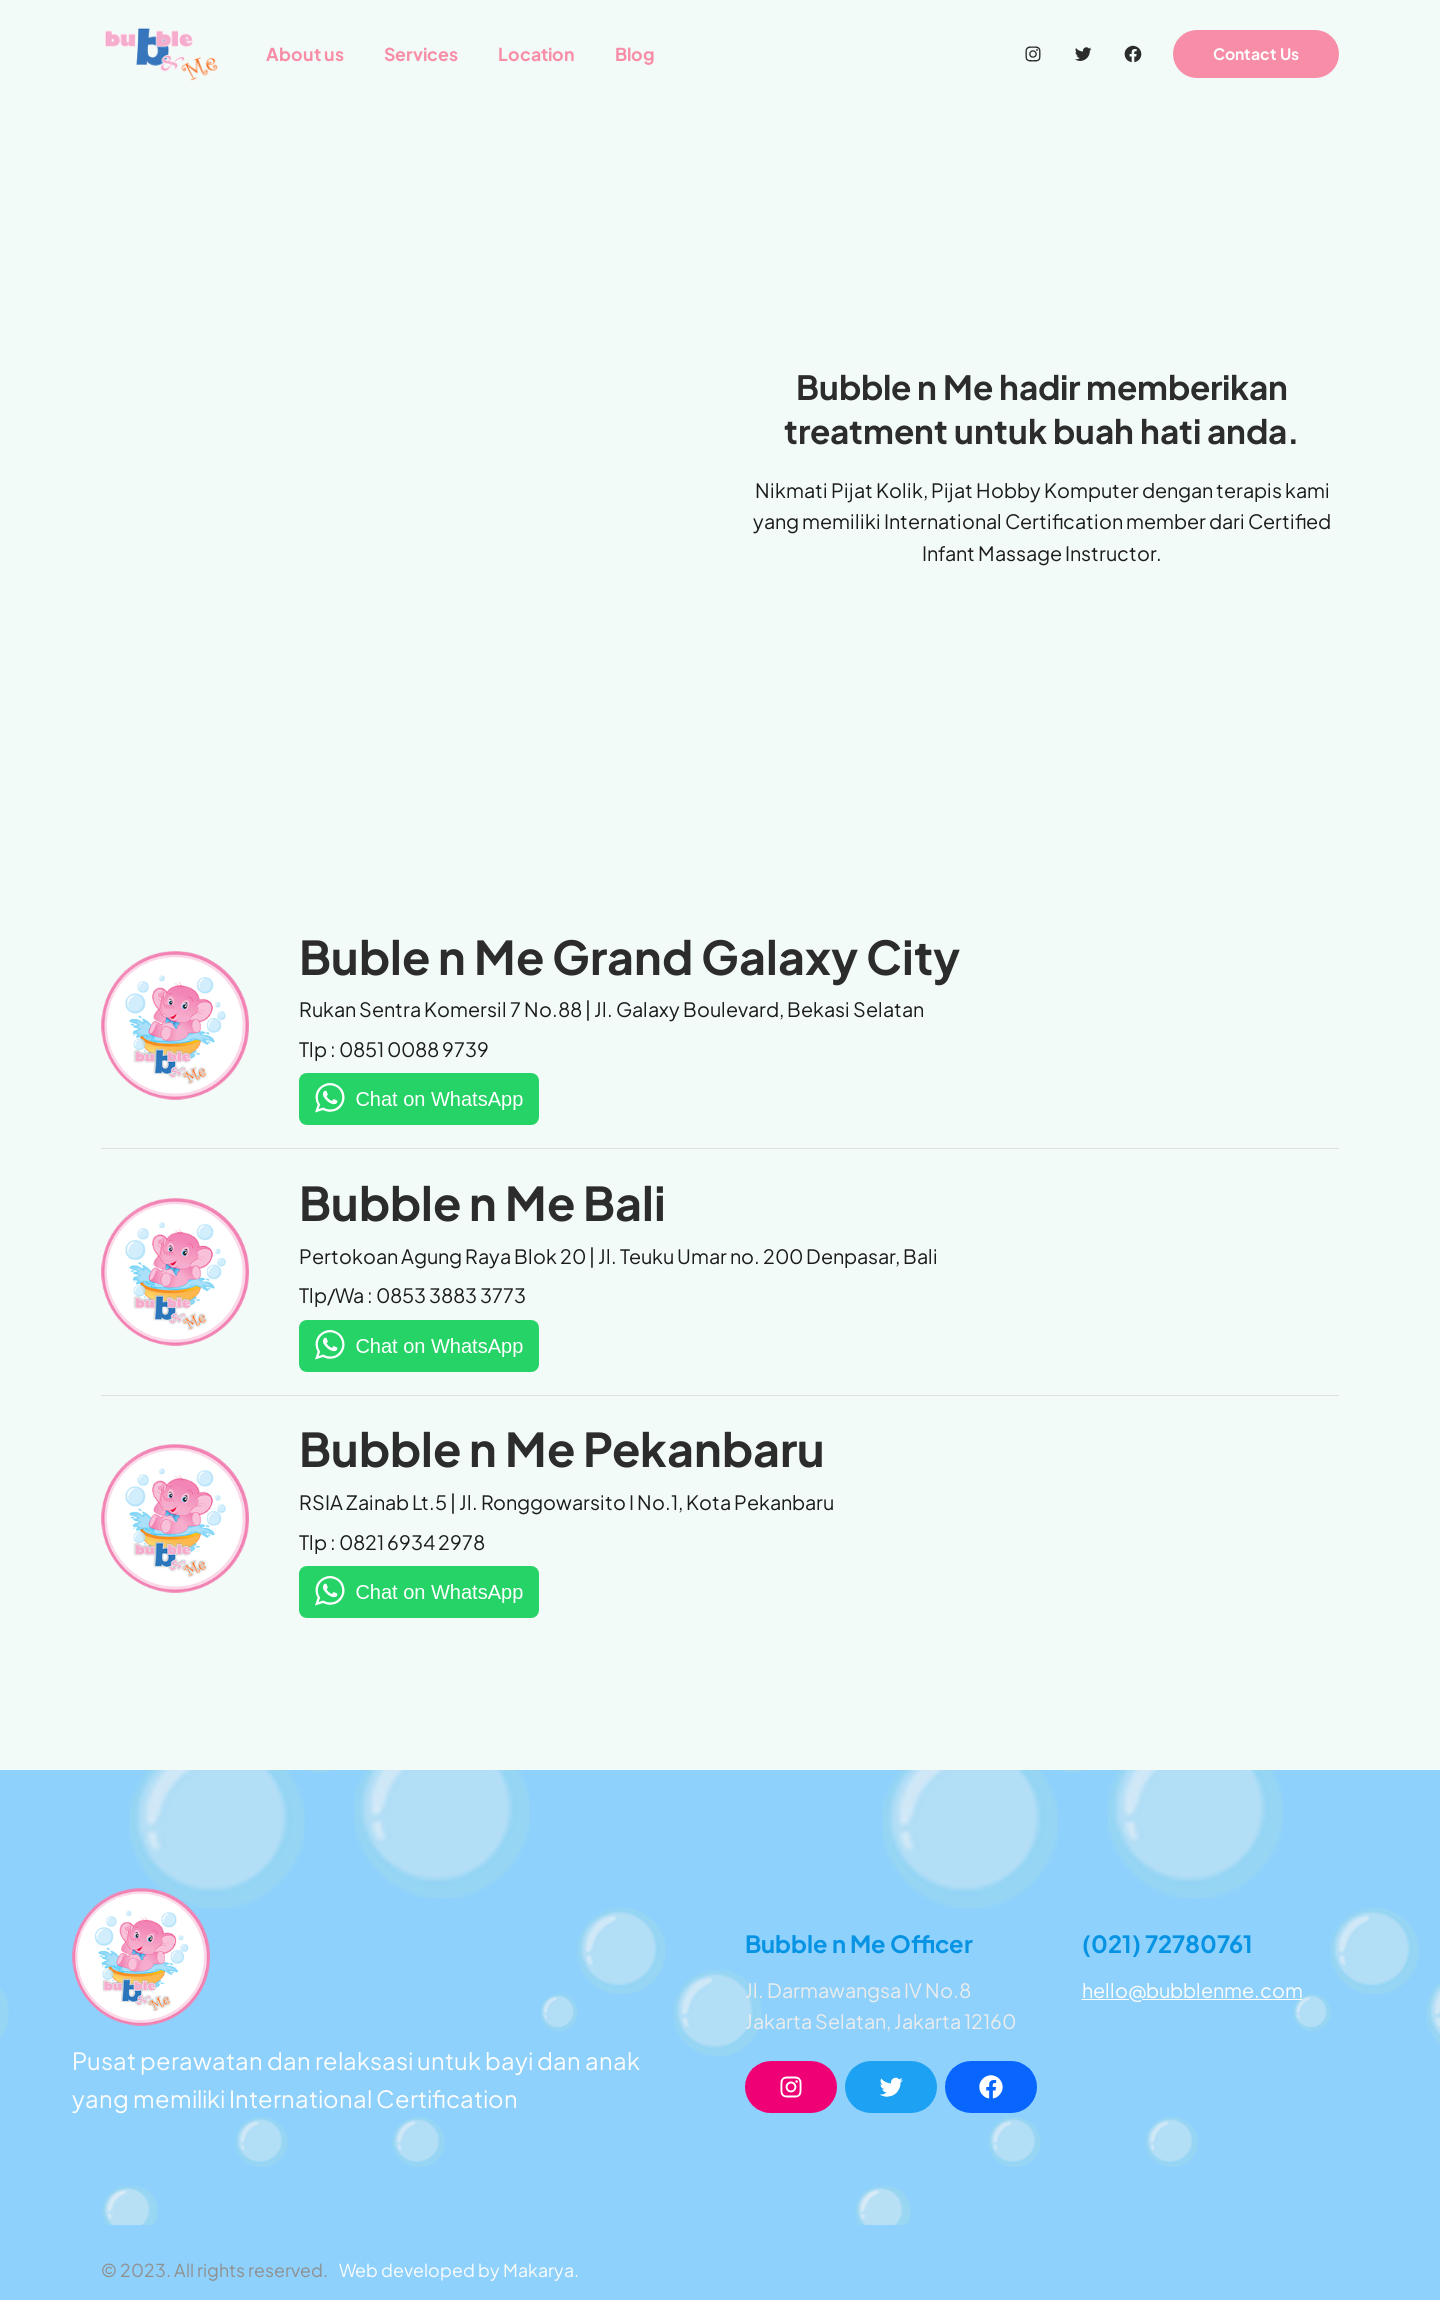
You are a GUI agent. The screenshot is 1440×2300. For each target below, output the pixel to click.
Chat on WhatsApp (439, 1099)
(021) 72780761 (1167, 1943)
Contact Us (1256, 53)
